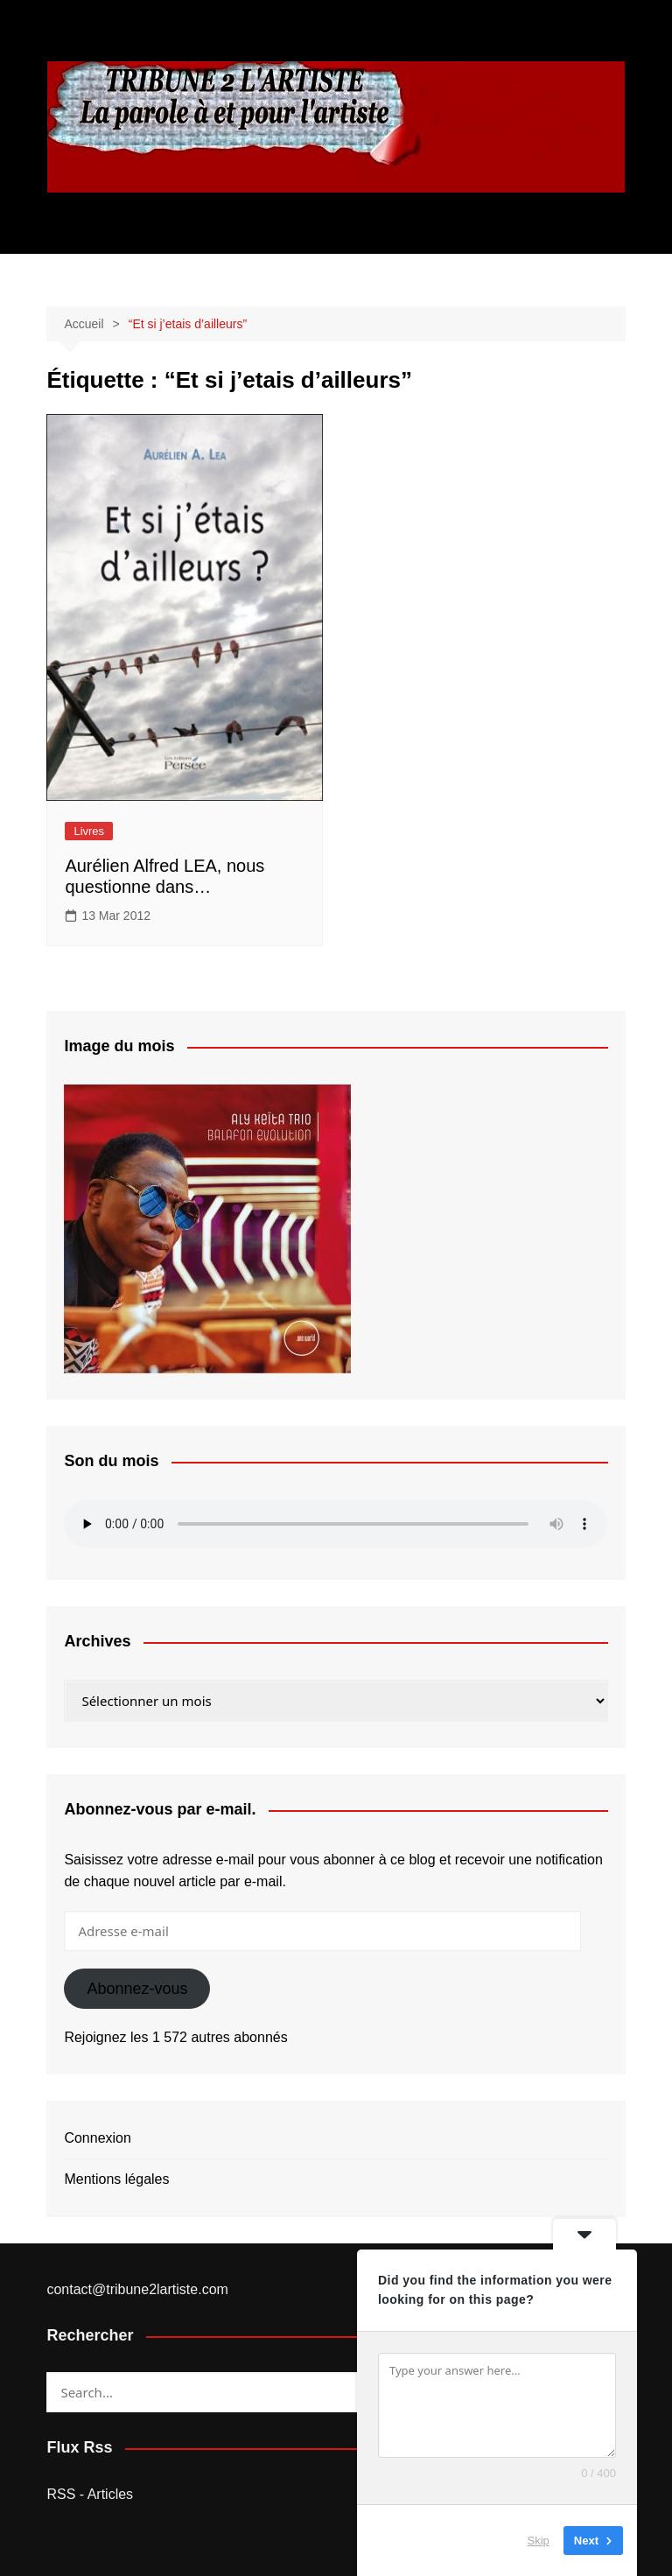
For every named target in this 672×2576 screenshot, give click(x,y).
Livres (89, 831)
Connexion (97, 2137)
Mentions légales (116, 2179)
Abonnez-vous (137, 1988)
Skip (539, 2540)
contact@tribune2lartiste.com (137, 2289)
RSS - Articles (89, 2494)
